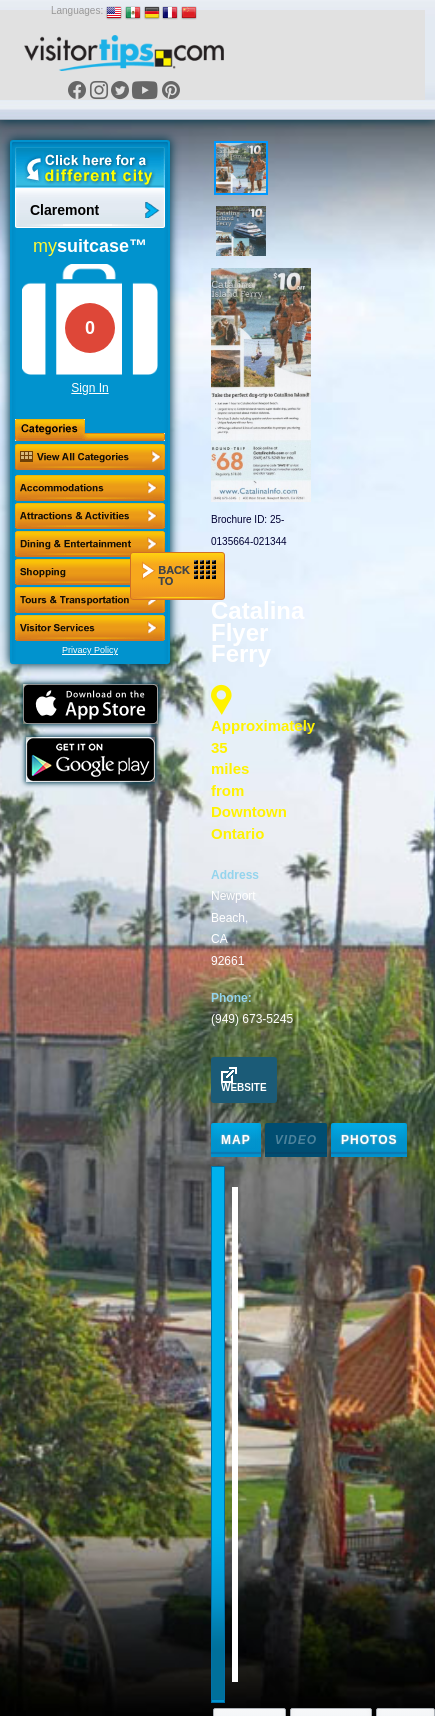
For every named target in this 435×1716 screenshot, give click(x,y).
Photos (369, 1140)
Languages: (77, 10)
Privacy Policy (90, 650)
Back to (179, 573)
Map (236, 1140)
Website (244, 1080)
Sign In (89, 388)
